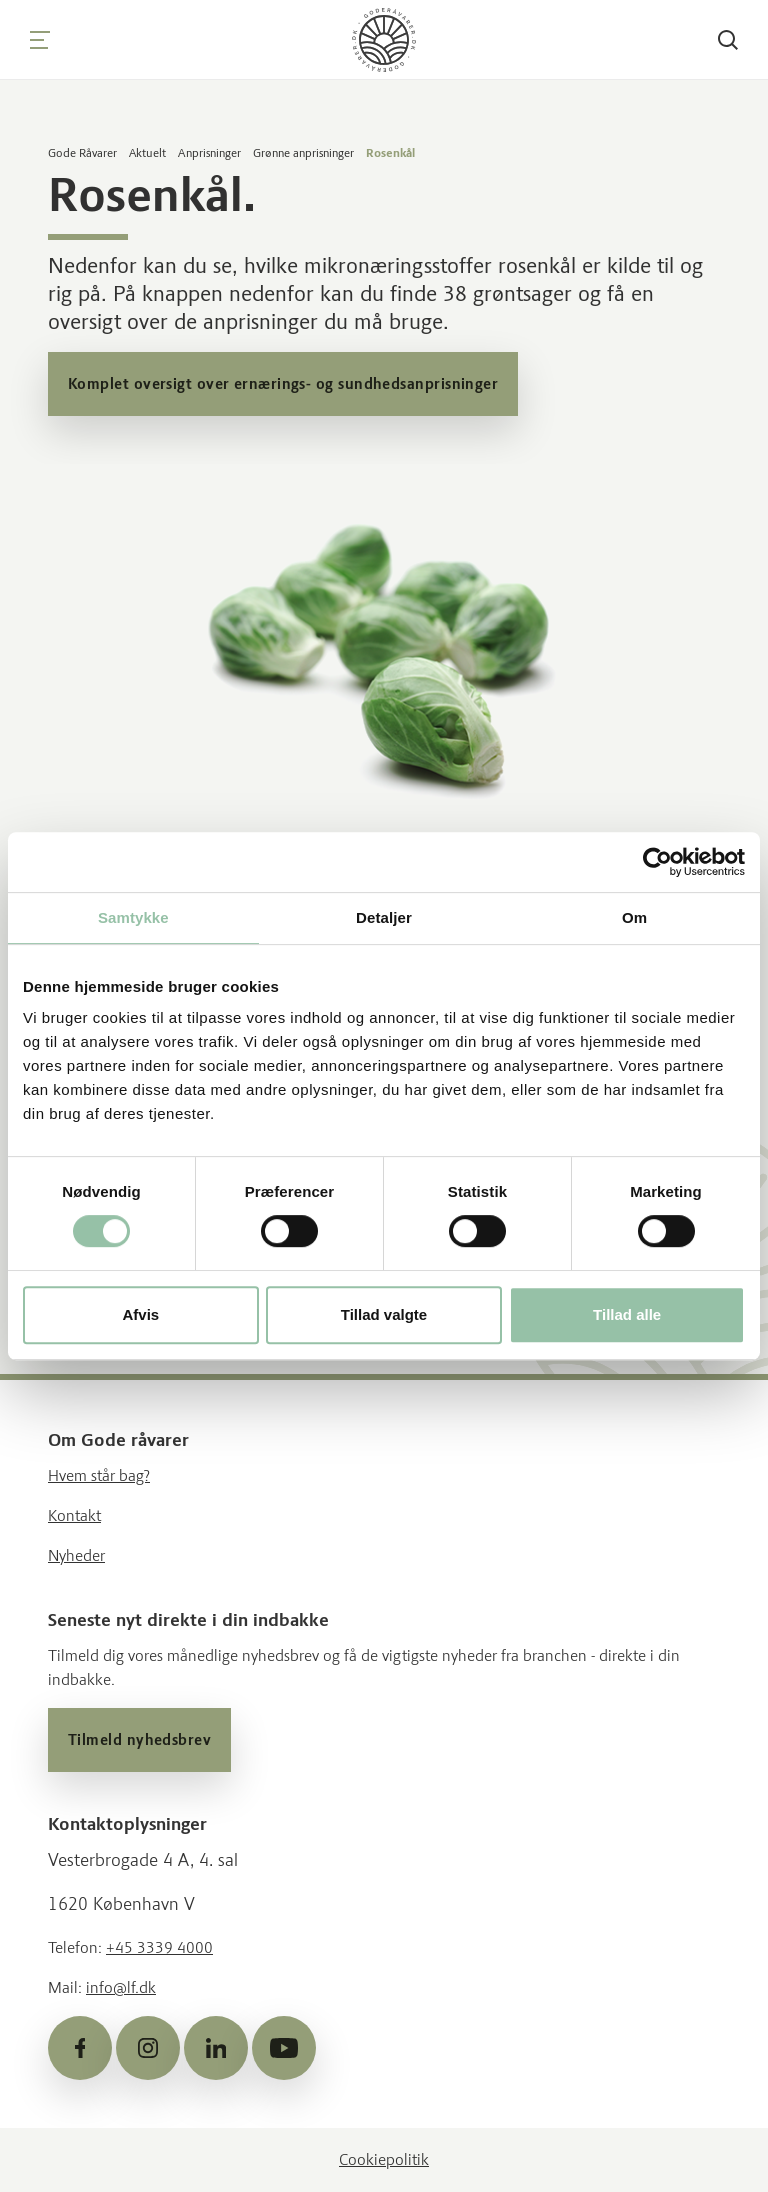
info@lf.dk (121, 1987)
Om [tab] (634, 917)
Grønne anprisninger (303, 153)
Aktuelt (147, 153)
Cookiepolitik (384, 2159)
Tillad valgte (384, 1314)
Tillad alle (627, 1314)
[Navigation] (40, 40)
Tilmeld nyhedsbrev (139, 1740)
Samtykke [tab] (133, 917)
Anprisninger (209, 153)
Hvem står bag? (99, 1475)
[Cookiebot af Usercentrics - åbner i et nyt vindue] (657, 862)
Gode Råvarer (82, 153)
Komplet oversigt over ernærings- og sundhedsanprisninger (283, 384)
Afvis (140, 1314)
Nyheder (76, 1555)
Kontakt (74, 1515)
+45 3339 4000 (159, 1947)
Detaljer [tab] (384, 917)
